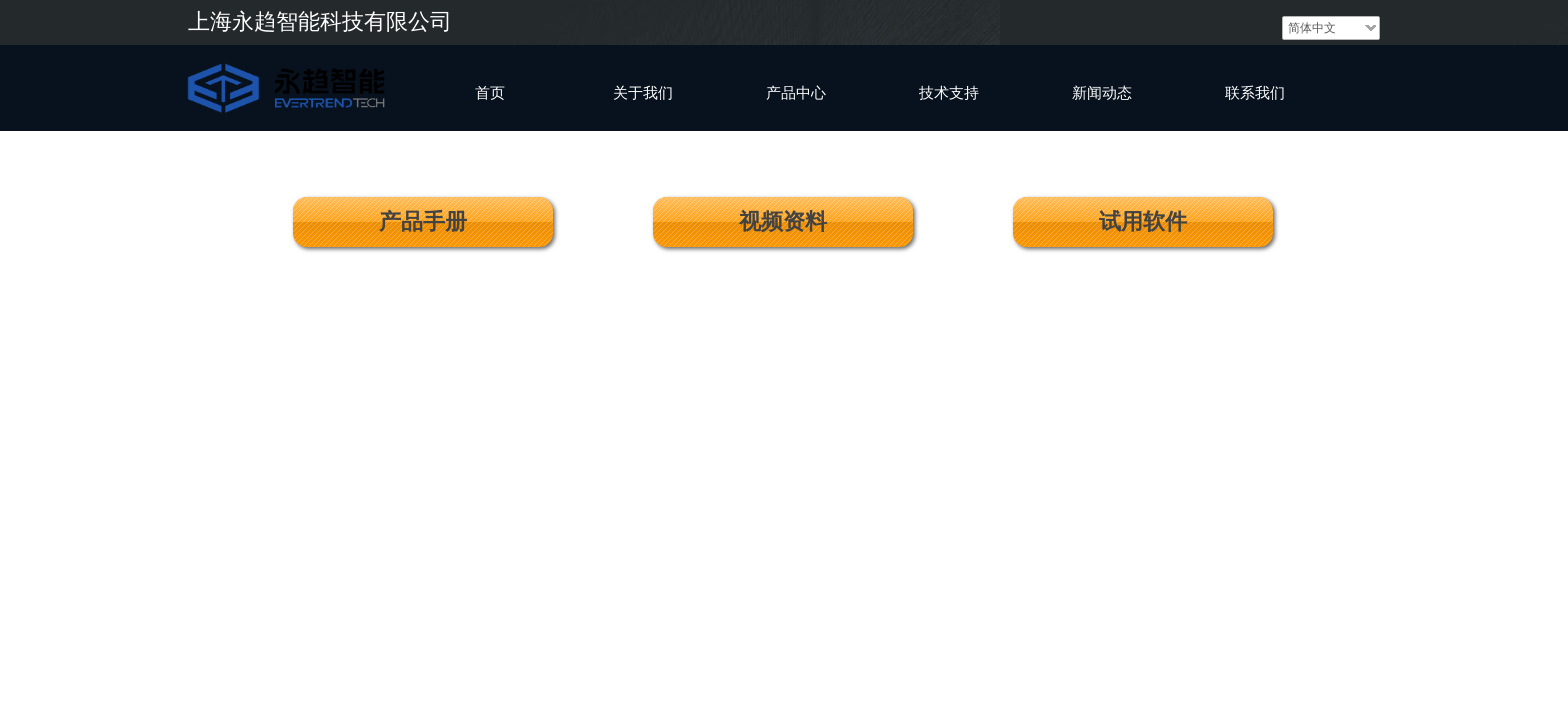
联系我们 (1255, 93)
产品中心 (796, 93)
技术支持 (949, 93)
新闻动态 (1102, 93)
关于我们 (643, 93)
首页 (490, 93)
